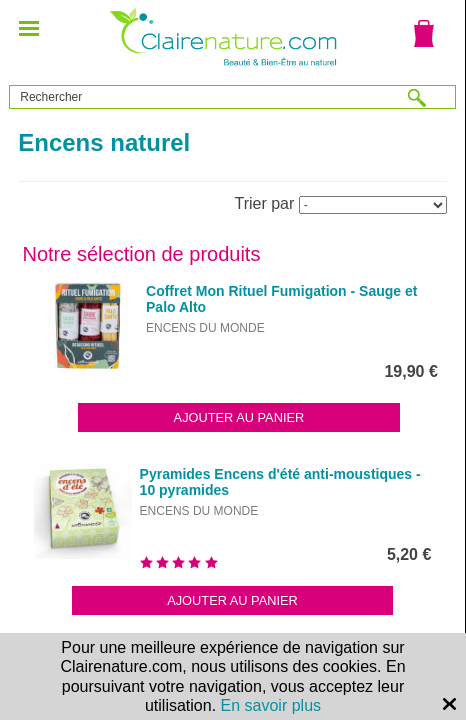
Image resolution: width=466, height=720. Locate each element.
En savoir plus (271, 705)
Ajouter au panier (239, 417)
